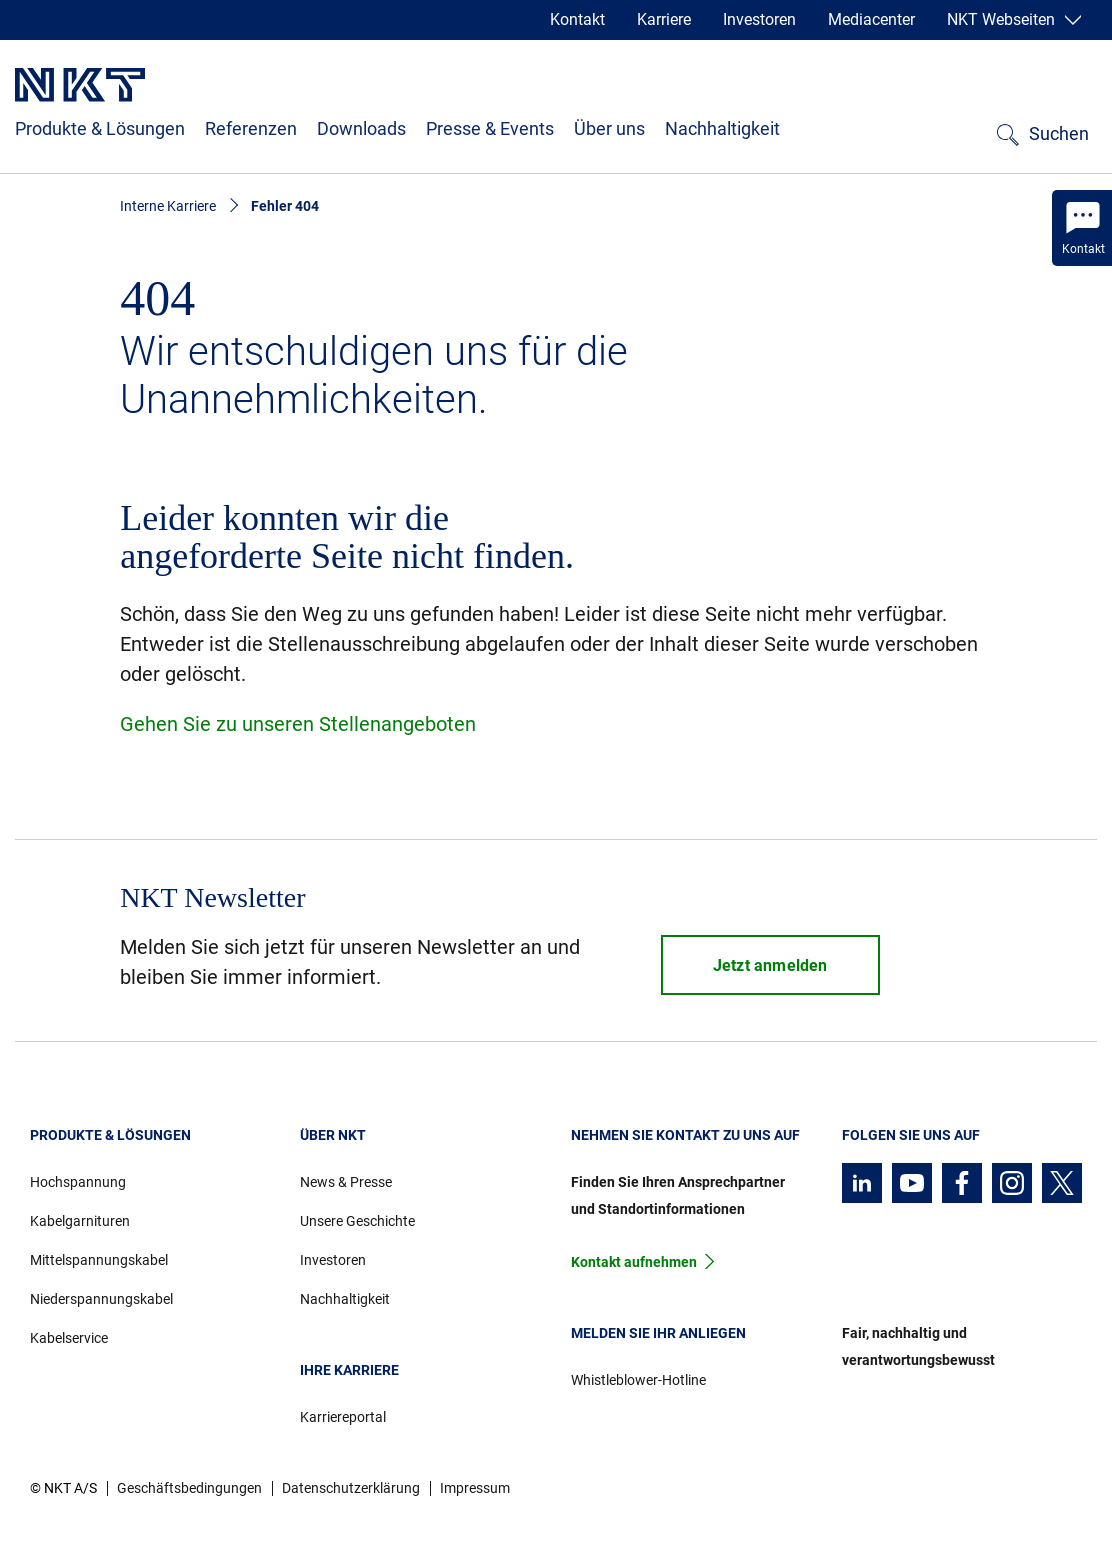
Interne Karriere (168, 206)
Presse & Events (490, 128)
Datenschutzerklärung (351, 1488)
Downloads (361, 128)
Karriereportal (343, 1417)
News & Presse (346, 1182)
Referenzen (251, 128)
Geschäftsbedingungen (189, 1488)
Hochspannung (78, 1182)
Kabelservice (69, 1338)
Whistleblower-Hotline (638, 1380)
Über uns (609, 128)
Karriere (664, 19)
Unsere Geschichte (357, 1221)
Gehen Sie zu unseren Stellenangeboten (298, 724)
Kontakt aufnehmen (634, 1262)
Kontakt (577, 19)
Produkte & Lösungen (100, 128)
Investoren (759, 19)
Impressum (475, 1488)
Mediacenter (871, 19)
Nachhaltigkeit (722, 128)
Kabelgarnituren (80, 1221)
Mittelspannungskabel (99, 1260)
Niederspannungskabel (101, 1299)
